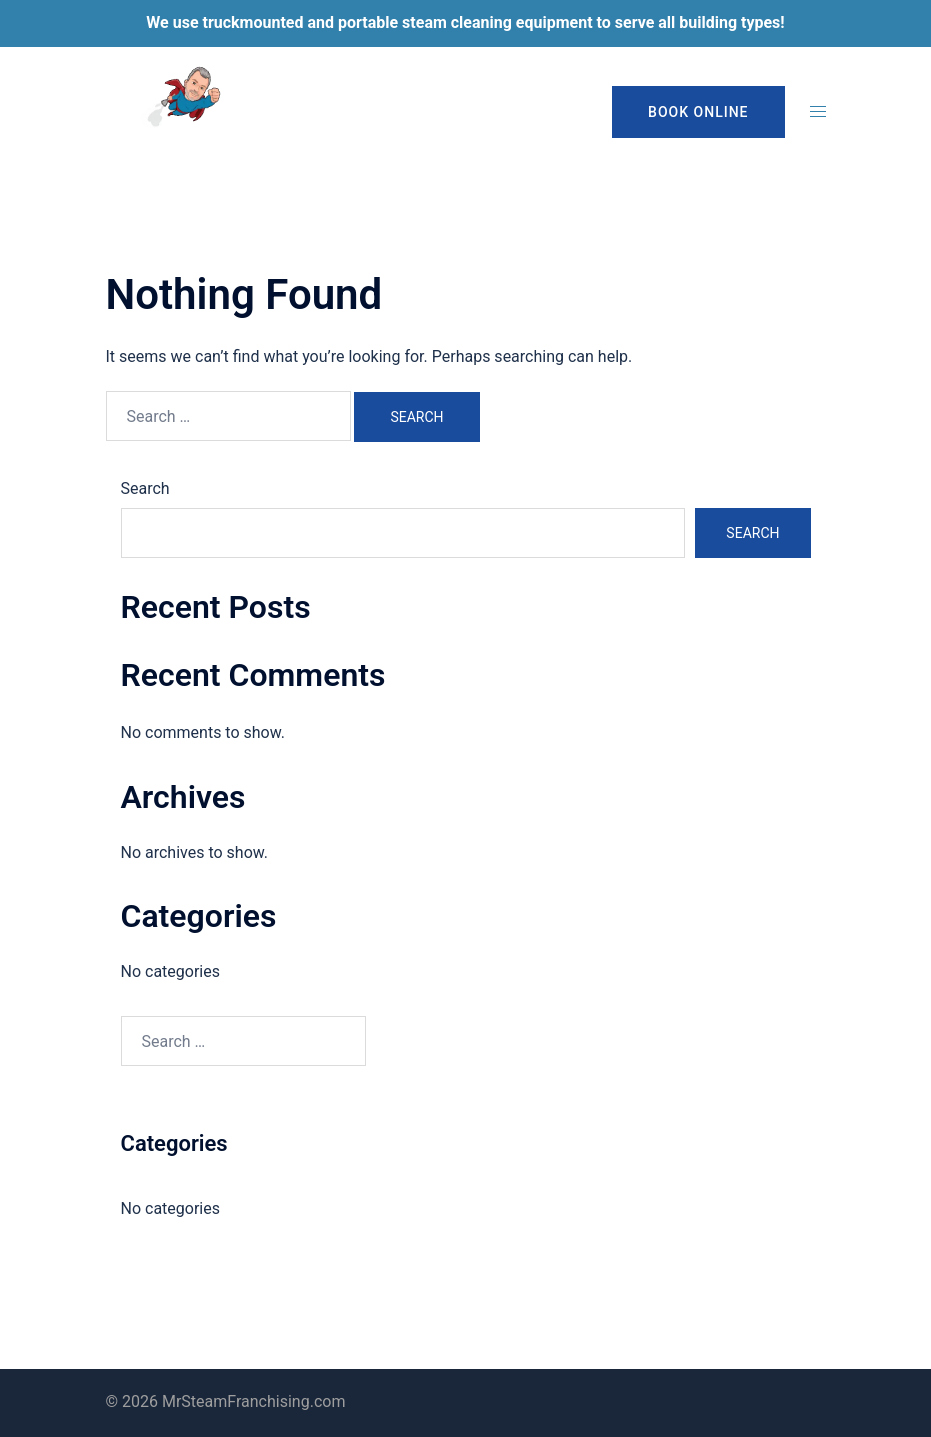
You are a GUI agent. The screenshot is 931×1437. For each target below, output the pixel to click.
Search (145, 488)
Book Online (698, 112)
